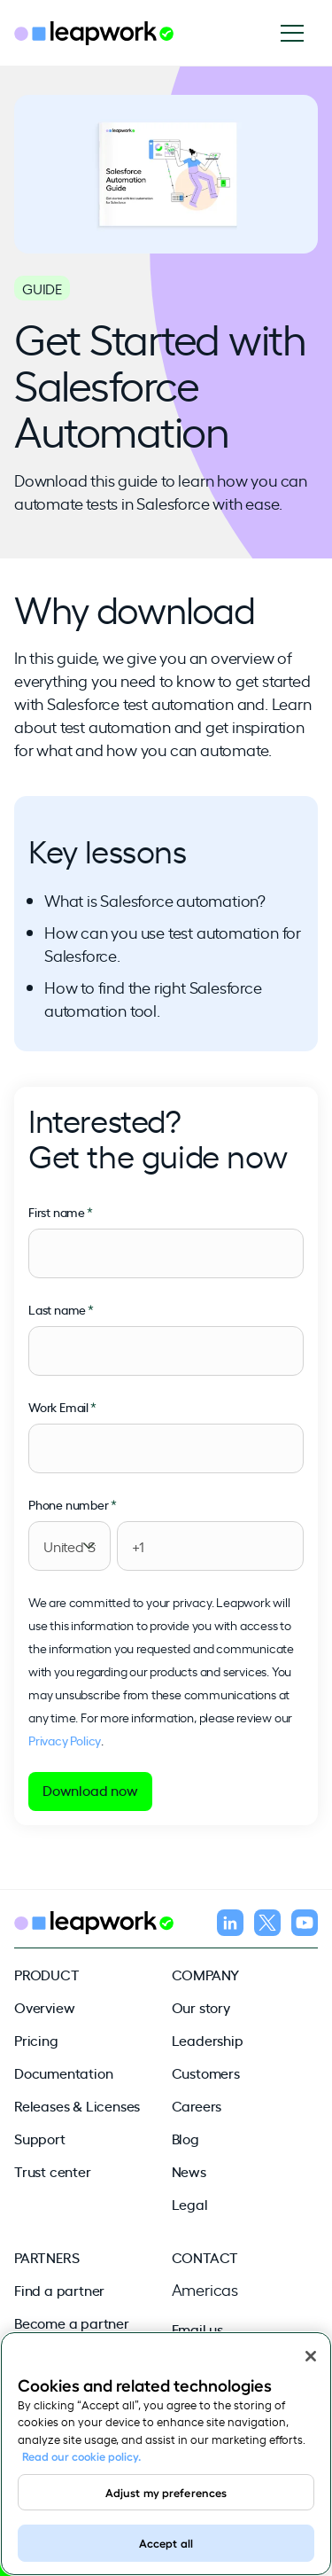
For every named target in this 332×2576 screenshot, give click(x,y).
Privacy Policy (64, 1739)
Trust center (52, 2171)
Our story (201, 2007)
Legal (190, 2203)
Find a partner (59, 2289)
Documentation (63, 2072)
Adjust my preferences (166, 2492)
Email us (197, 2328)
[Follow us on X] (267, 1925)
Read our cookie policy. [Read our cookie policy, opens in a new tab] (81, 2455)
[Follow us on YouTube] (304, 1925)
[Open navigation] (299, 33)
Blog (185, 2138)
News (189, 2171)
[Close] (310, 2356)
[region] (166, 2453)
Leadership (207, 2039)
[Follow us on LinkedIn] (230, 1925)
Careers (197, 2105)
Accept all (166, 2542)
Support (40, 2138)
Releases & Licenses (77, 2105)
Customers (206, 2072)
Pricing (36, 2039)
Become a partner (71, 2322)
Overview (44, 2007)
